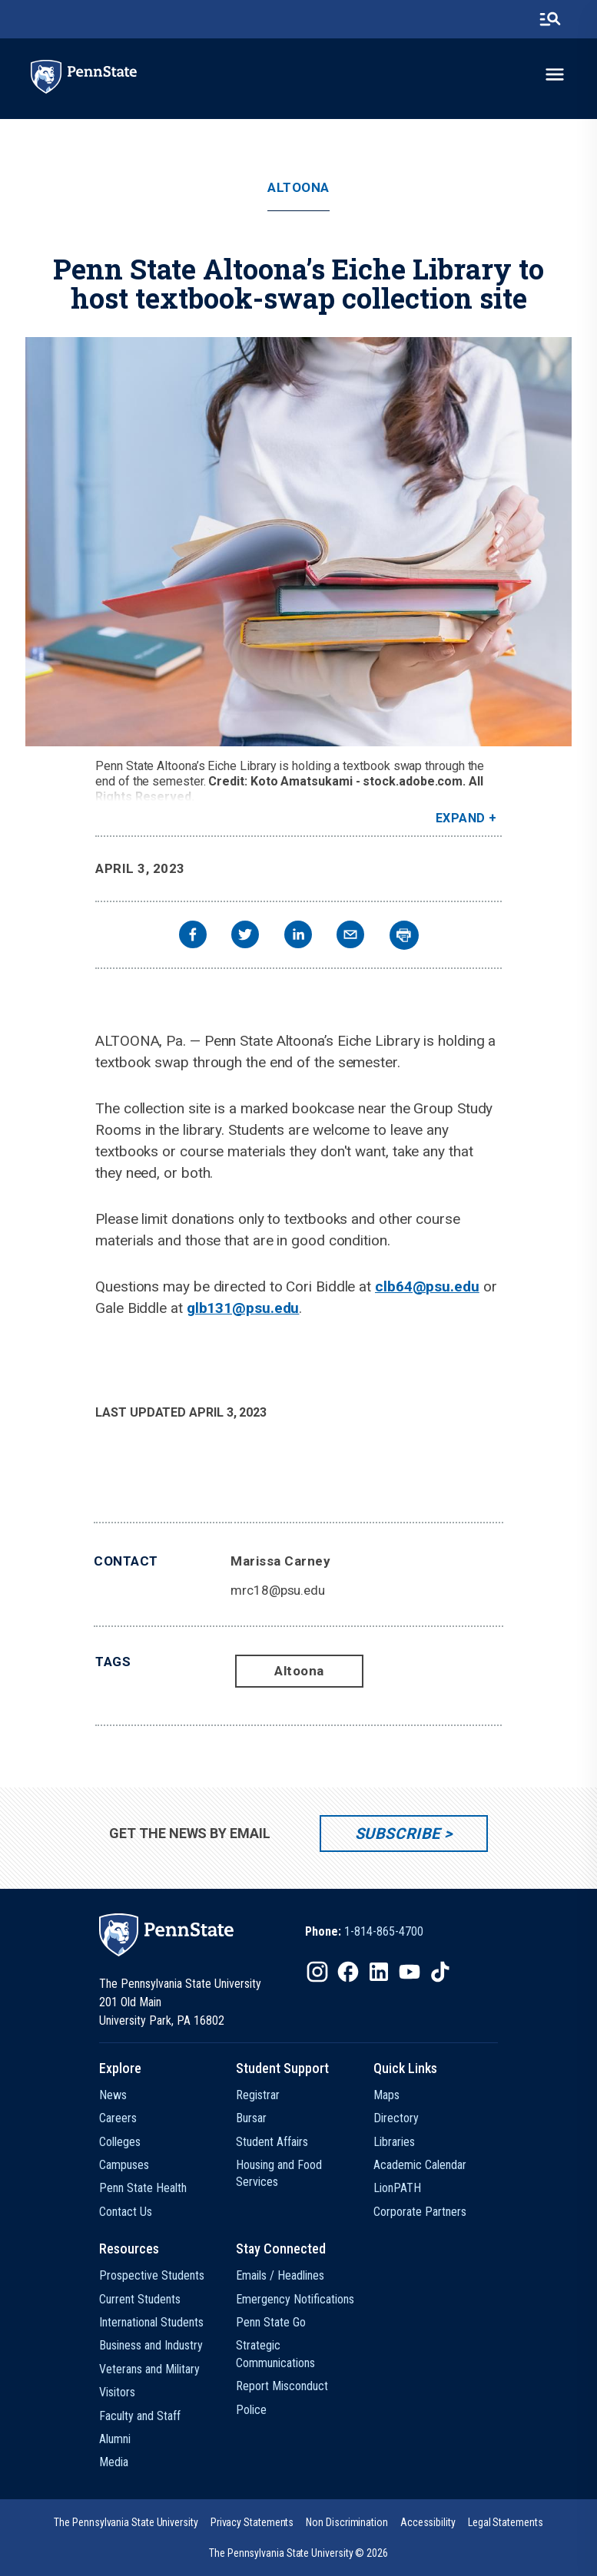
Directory (396, 2118)
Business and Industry (151, 2345)
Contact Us (125, 2211)
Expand (461, 818)
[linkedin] (298, 936)
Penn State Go (271, 2322)
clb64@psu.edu (427, 1286)
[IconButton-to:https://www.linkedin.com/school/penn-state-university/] (378, 1971)
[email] (350, 936)
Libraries (394, 2142)
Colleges (120, 2142)
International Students (151, 2322)
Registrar (258, 2095)
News (113, 2095)
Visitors (117, 2392)
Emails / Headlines (280, 2275)
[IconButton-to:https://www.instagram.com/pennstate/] (317, 1971)
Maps (386, 2095)
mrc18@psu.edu (278, 1590)
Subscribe (397, 1833)
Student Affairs (272, 2142)
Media (113, 2462)
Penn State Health (143, 2188)
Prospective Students (151, 2275)
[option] (364, 1932)
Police (251, 2409)
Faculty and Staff (140, 2416)
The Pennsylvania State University (125, 2522)
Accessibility (428, 2522)
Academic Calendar (419, 2165)
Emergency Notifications (295, 2299)
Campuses (124, 2165)
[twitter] (245, 936)
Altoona (298, 187)
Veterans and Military (149, 2369)
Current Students (140, 2299)
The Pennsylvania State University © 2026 (298, 2553)
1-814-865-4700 (383, 1931)
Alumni (115, 2439)
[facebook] (193, 936)
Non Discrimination (347, 2522)
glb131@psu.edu (243, 1308)
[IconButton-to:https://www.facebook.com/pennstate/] (348, 1971)
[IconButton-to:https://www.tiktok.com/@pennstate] (440, 1971)
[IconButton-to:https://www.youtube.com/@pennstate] (409, 1971)
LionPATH (397, 2188)
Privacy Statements (252, 2522)
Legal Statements (505, 2522)
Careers (118, 2118)
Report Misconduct (282, 2386)
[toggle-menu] (554, 74)
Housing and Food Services (279, 2173)
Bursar (251, 2118)
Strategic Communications (275, 2353)
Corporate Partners (419, 2211)
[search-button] (550, 19)
